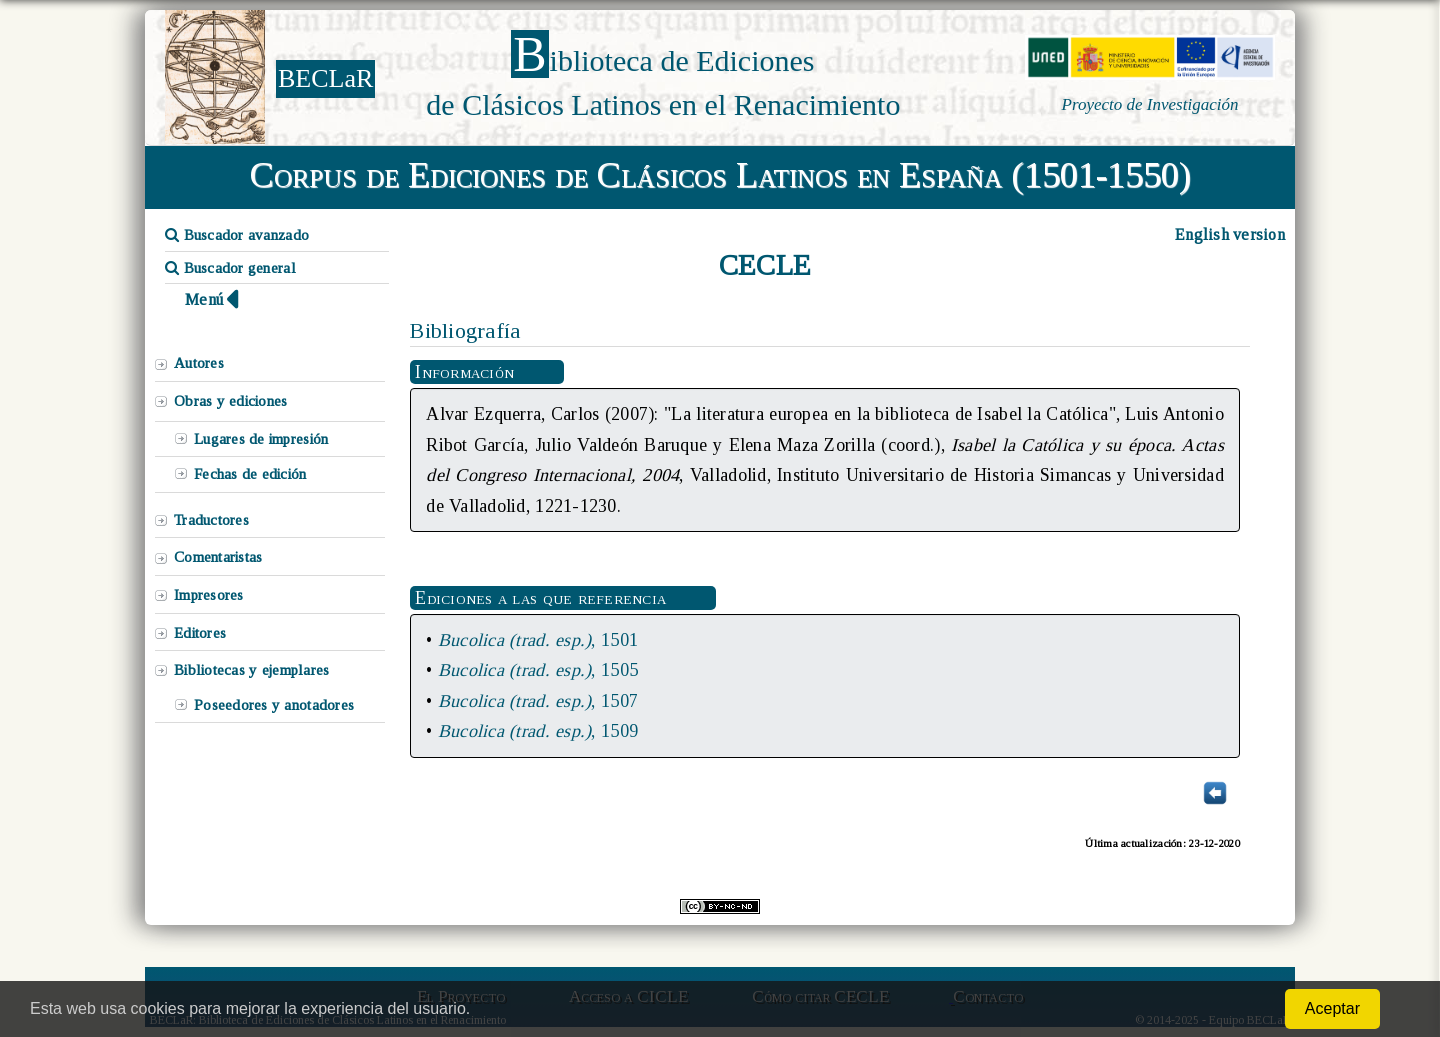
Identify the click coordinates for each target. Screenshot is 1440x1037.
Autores (199, 363)
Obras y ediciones (231, 401)
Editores (200, 633)
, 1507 (538, 701)
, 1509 (538, 731)
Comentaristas (218, 557)
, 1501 (538, 640)
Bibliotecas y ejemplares (251, 670)
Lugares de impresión (261, 439)
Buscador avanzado (237, 235)
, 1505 (538, 670)
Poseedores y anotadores (274, 705)
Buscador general (230, 268)
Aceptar (1332, 1008)
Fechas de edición (250, 474)
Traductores (211, 520)
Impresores (209, 595)
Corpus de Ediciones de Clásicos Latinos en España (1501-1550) (720, 175)
